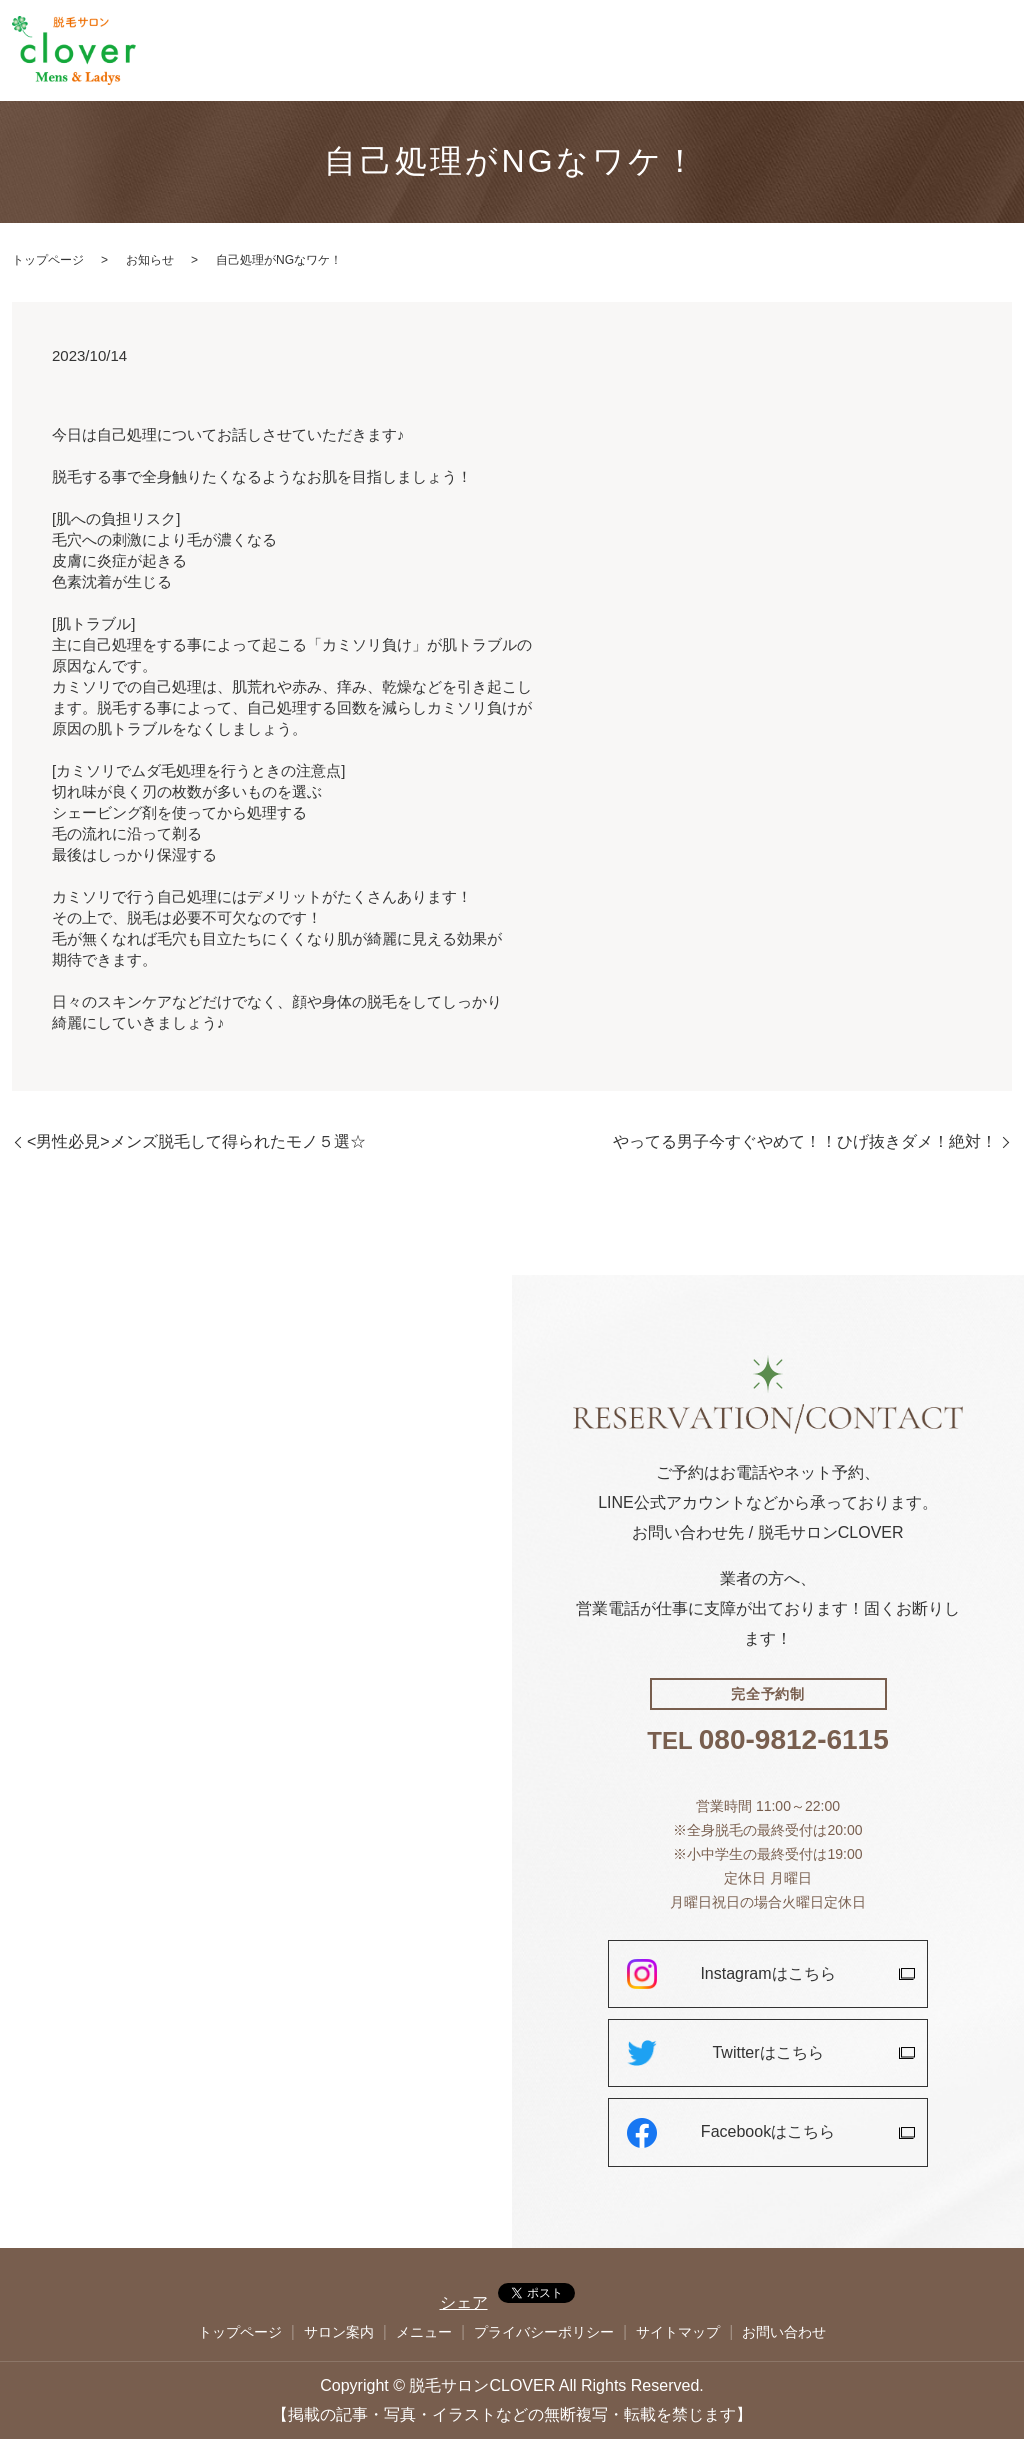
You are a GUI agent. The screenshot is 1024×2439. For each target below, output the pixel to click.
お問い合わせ (966, 51)
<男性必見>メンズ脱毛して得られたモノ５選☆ (196, 1141)
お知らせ (150, 260)
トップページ (674, 51)
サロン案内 (759, 51)
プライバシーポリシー (544, 2332)
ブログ (893, 51)
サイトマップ (678, 2332)
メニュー (832, 51)
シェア (464, 2302)
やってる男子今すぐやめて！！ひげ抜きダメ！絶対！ (805, 1141)
